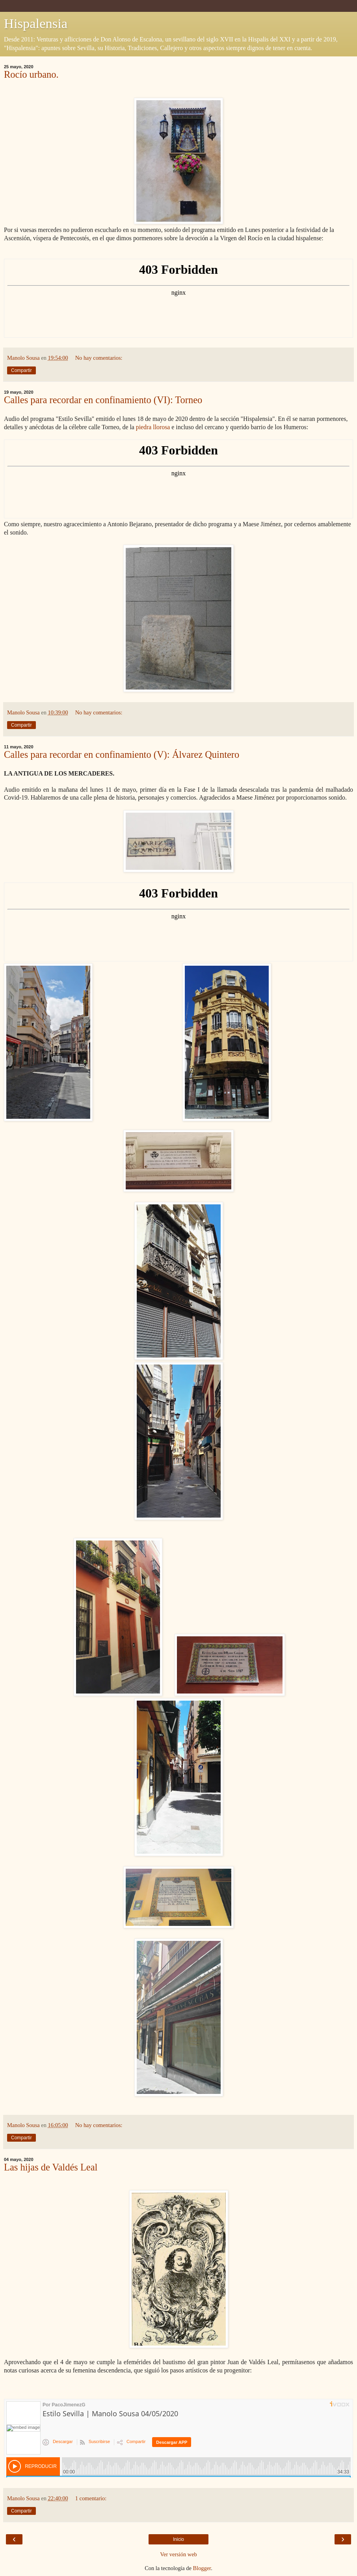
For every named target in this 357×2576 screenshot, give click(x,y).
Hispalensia (35, 23)
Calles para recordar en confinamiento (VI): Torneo (103, 399)
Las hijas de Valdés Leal (50, 2167)
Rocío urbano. (31, 74)
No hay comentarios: (99, 358)
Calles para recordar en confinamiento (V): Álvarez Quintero (121, 754)
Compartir (21, 370)
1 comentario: (91, 2498)
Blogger (202, 2568)
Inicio (178, 2539)
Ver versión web (178, 2554)
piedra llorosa (153, 427)
